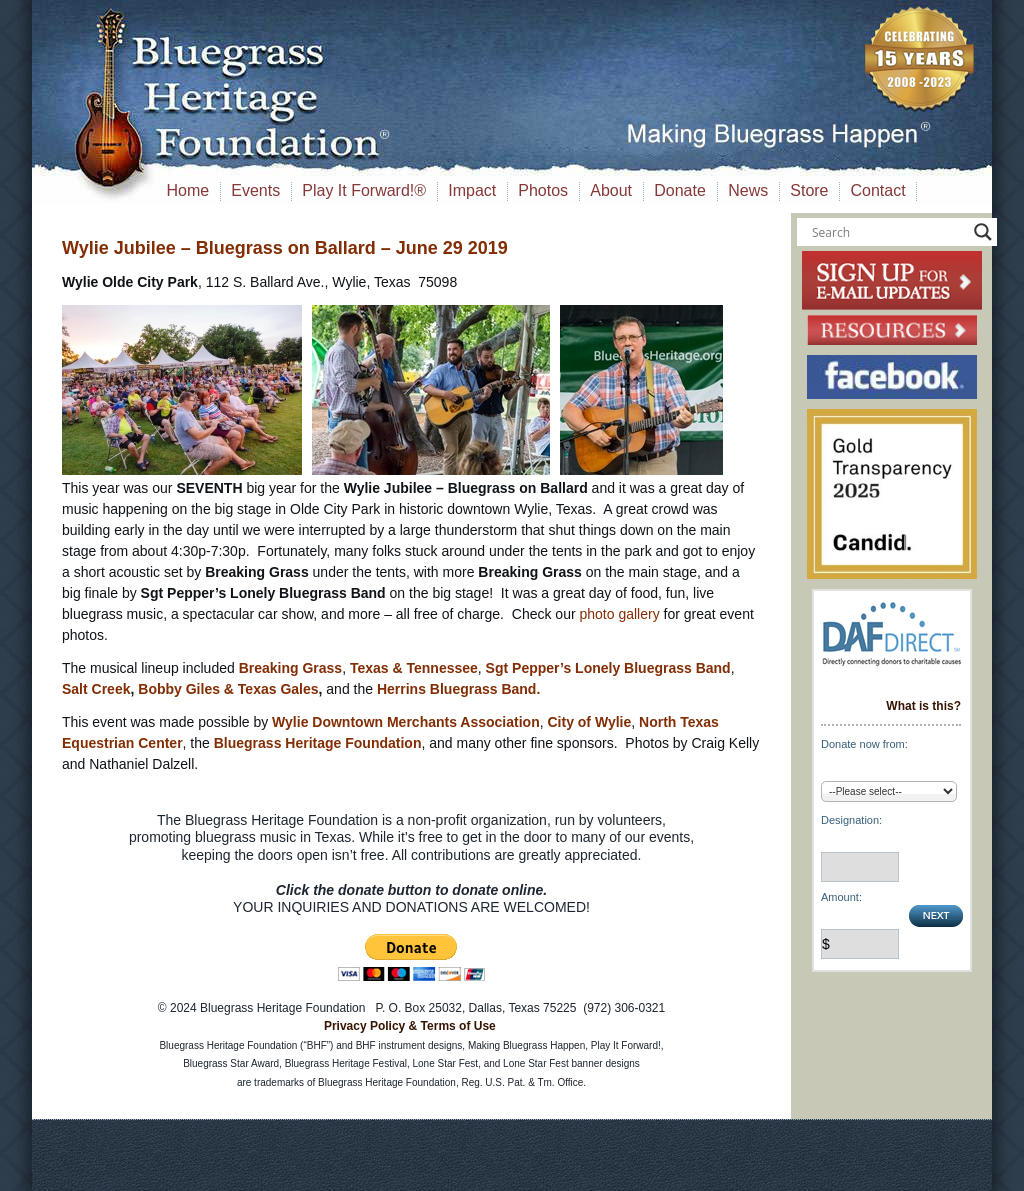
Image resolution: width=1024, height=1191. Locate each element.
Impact (472, 190)
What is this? (923, 706)
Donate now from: (864, 744)
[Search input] (888, 232)
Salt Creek (96, 689)
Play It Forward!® (364, 190)
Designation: (851, 820)
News (748, 190)
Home (188, 190)
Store (809, 190)
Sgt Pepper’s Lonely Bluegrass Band (608, 668)
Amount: (841, 897)
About (611, 190)
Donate (680, 190)
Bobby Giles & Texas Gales (228, 689)
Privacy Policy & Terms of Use (410, 1026)
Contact (878, 190)
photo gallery (619, 614)
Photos (543, 190)
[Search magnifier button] (983, 232)
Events (255, 190)
